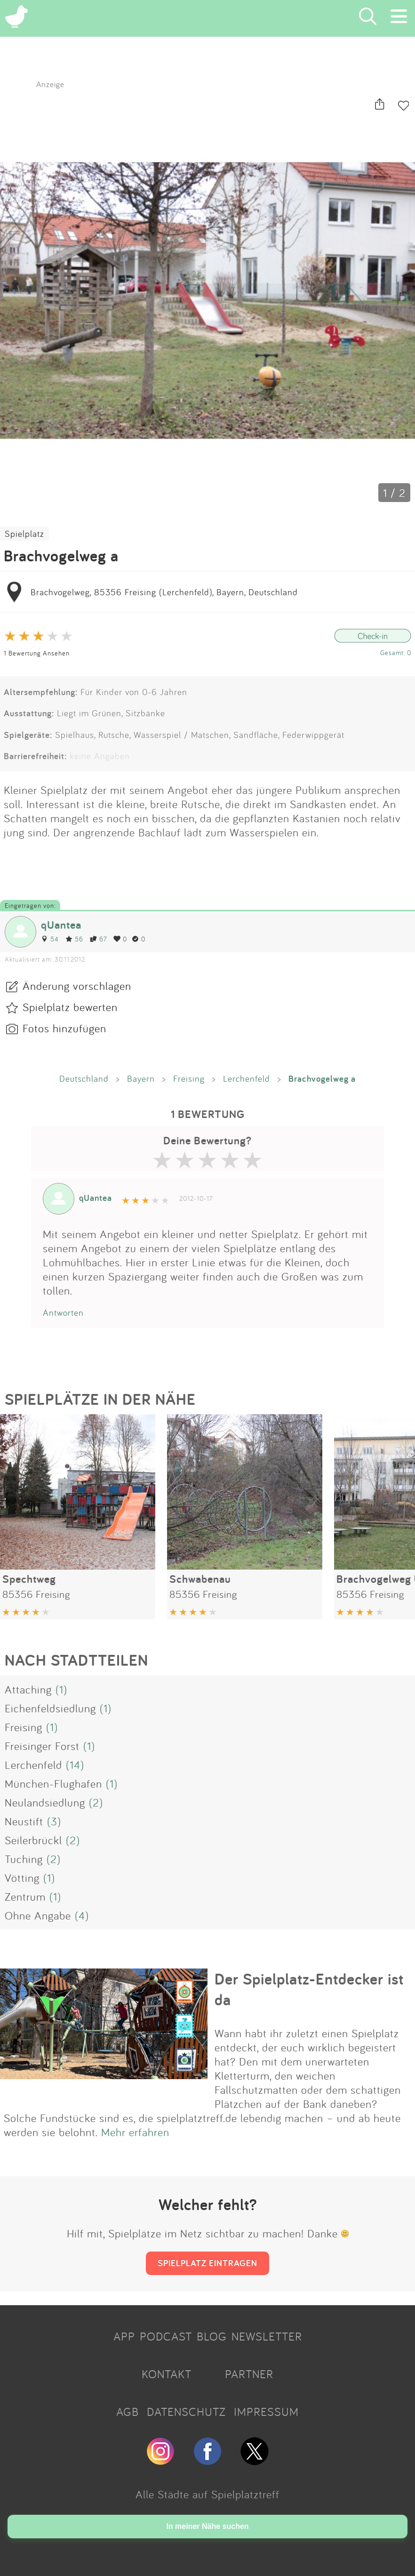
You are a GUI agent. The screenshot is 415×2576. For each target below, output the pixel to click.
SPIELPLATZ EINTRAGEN (207, 2263)
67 (98, 938)
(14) (75, 1765)
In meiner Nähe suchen (207, 2526)
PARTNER (249, 2374)
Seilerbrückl (33, 1840)
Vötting (22, 1878)
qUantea (61, 924)
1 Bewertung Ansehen (37, 652)
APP (124, 2336)
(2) (96, 1802)
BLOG (212, 2336)
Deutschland (84, 1078)
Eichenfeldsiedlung (50, 1708)
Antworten (63, 1312)
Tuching (24, 1859)
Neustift (24, 1821)
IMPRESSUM (266, 2411)
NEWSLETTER (266, 2336)
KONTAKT (167, 2374)
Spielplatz (24, 533)
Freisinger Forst (42, 1746)
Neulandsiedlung (45, 1802)
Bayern (141, 1078)
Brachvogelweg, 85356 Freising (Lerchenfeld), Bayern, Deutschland (164, 592)
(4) (82, 1915)
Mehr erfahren (135, 2132)
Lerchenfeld (246, 1078)
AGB (127, 2411)
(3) (54, 1821)
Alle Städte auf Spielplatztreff (207, 2494)
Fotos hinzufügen (64, 1028)
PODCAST (166, 2336)
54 (50, 938)
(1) (61, 1689)
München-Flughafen (53, 1783)
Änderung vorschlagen (77, 986)
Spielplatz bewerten (70, 1007)
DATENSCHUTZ (186, 2411)
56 (74, 938)
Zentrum (25, 1896)
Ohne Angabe (38, 1915)
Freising (189, 1078)
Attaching (28, 1689)
